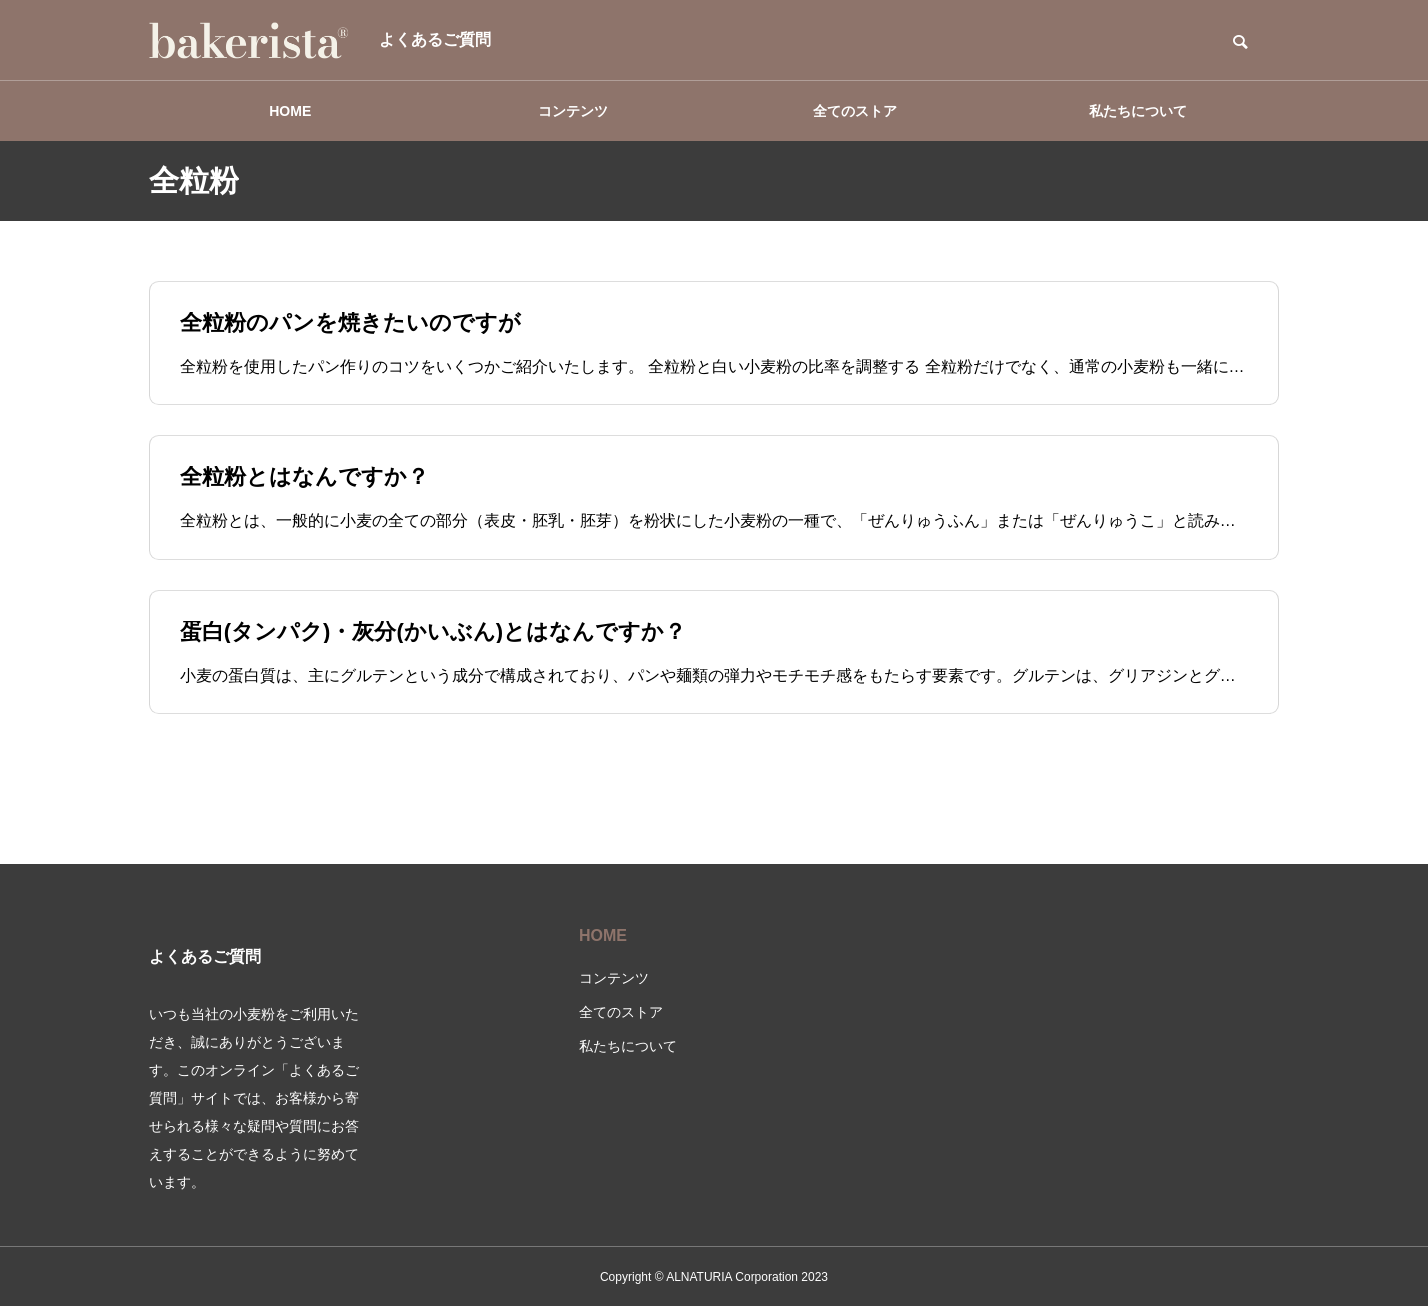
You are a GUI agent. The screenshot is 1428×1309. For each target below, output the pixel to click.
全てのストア (855, 111)
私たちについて (1138, 111)
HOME (290, 111)
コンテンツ (573, 111)
